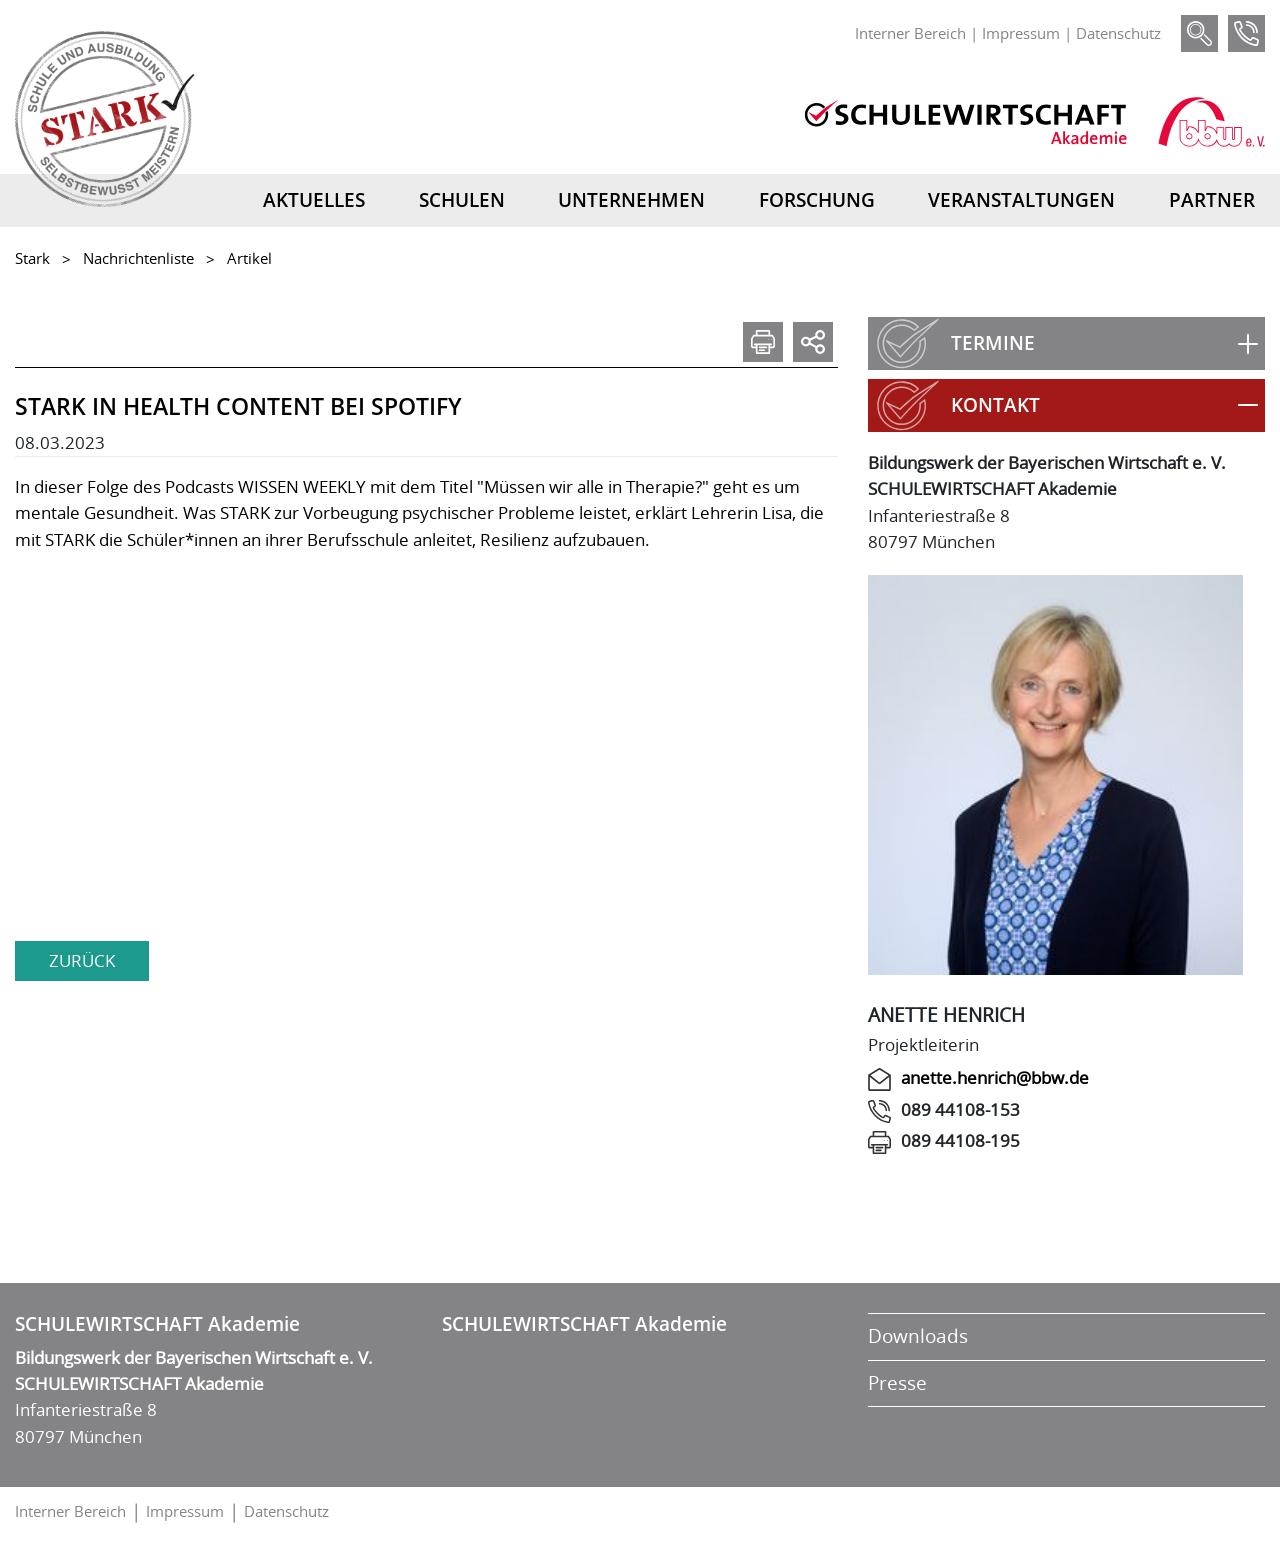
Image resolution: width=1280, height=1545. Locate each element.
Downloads (918, 1336)
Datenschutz (1118, 33)
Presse (897, 1383)
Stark (32, 258)
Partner (1212, 200)
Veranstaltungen (1021, 200)
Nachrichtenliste (138, 258)
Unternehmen (631, 200)
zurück (82, 960)
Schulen (462, 200)
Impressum (1021, 33)
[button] (1066, 343)
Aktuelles (314, 200)
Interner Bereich (910, 33)
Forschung (817, 200)
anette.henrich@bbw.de (995, 1077)
